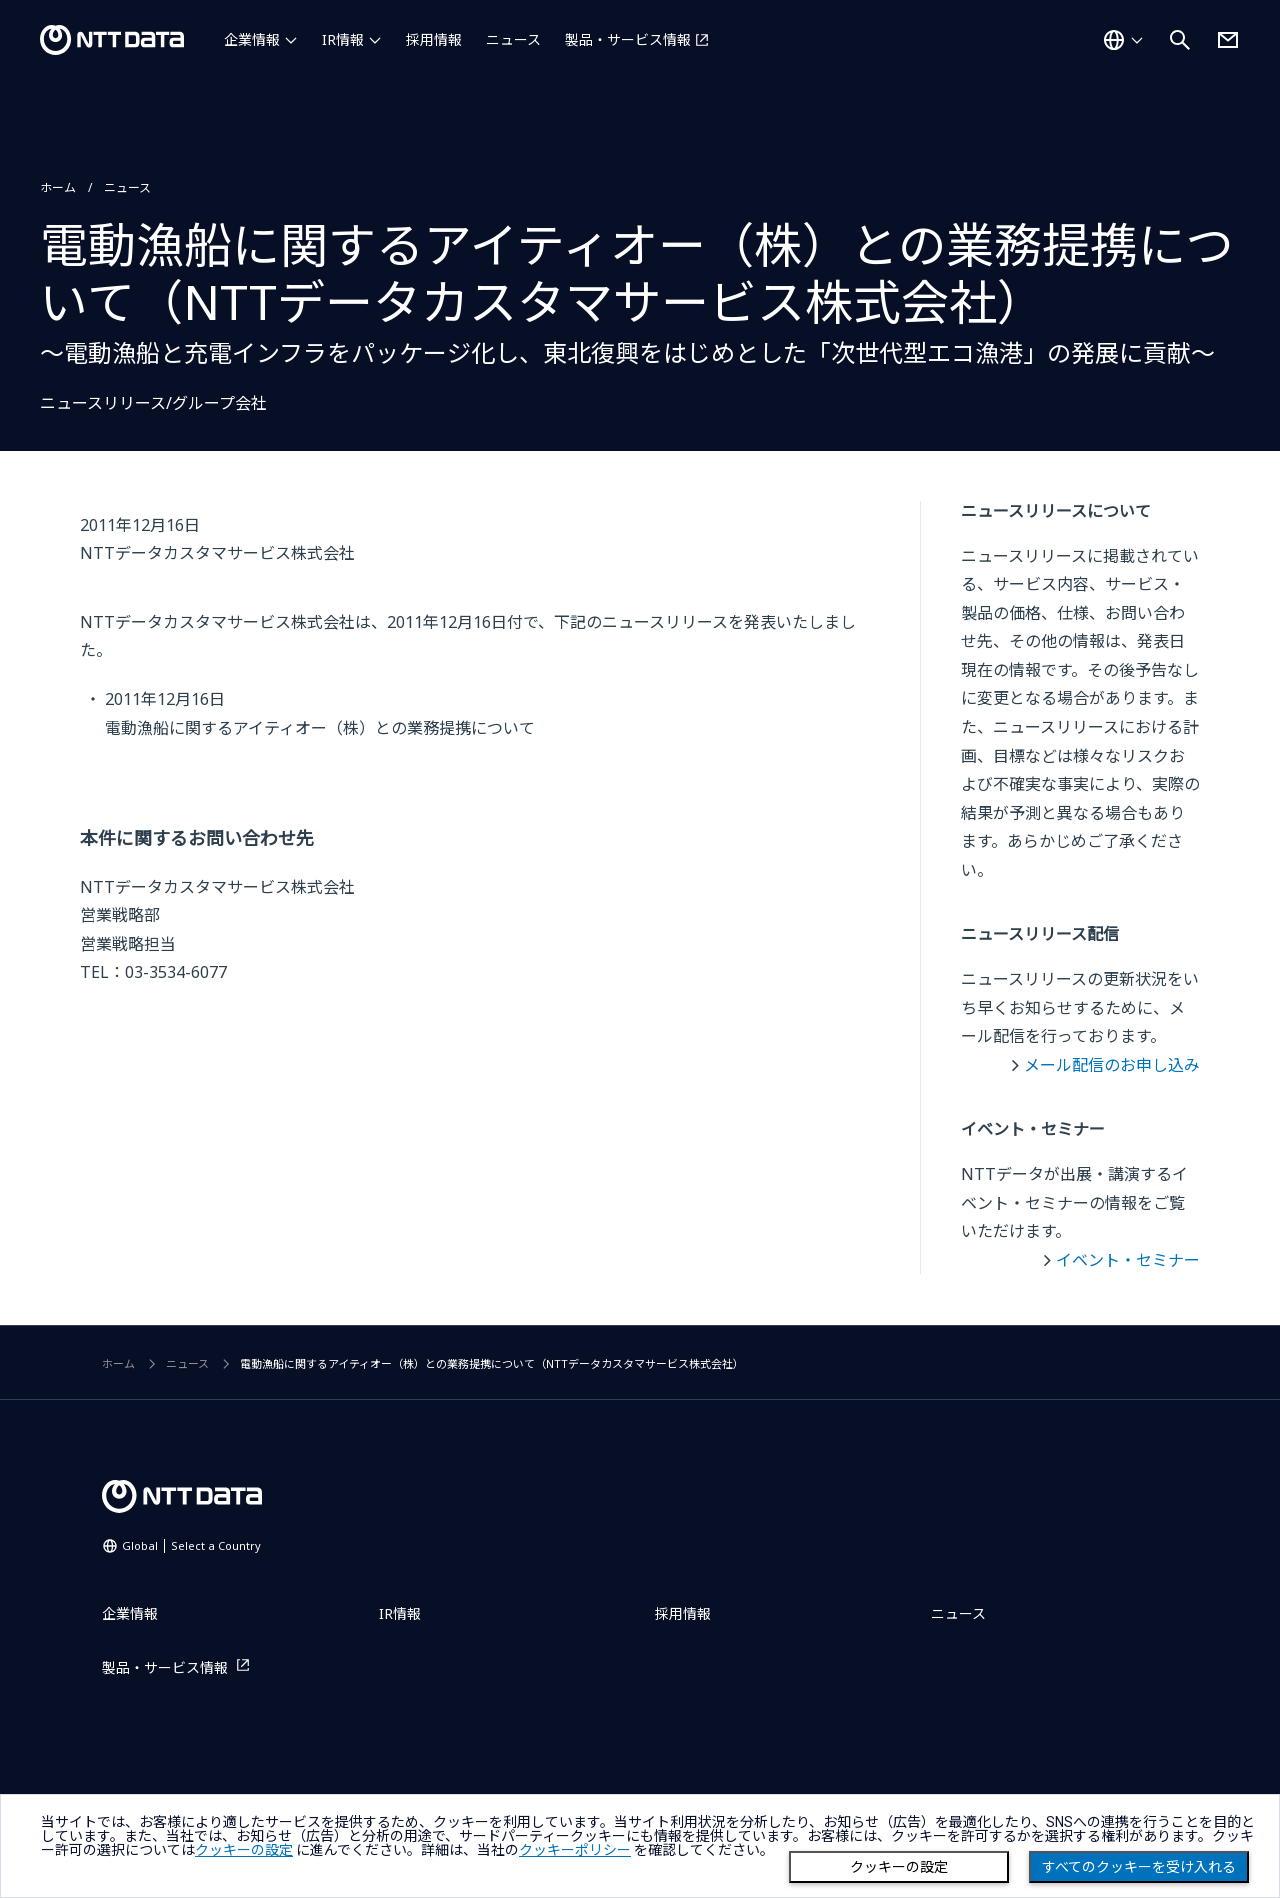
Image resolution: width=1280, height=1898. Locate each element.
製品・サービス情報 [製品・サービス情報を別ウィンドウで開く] (628, 39)
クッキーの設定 (899, 1867)
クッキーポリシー (575, 1850)
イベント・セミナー (1128, 1260)
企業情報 (252, 39)
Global (191, 1545)
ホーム (58, 187)
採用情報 (434, 39)
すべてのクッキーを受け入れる (1139, 1867)
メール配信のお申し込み (1112, 1065)
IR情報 (343, 39)
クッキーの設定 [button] (244, 1850)
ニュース (513, 39)
